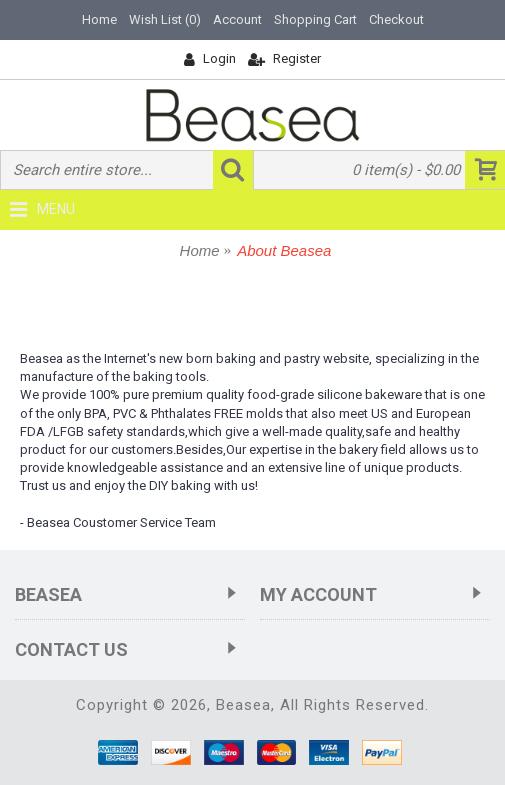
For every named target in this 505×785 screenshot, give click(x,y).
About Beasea (284, 250)
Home (200, 250)
